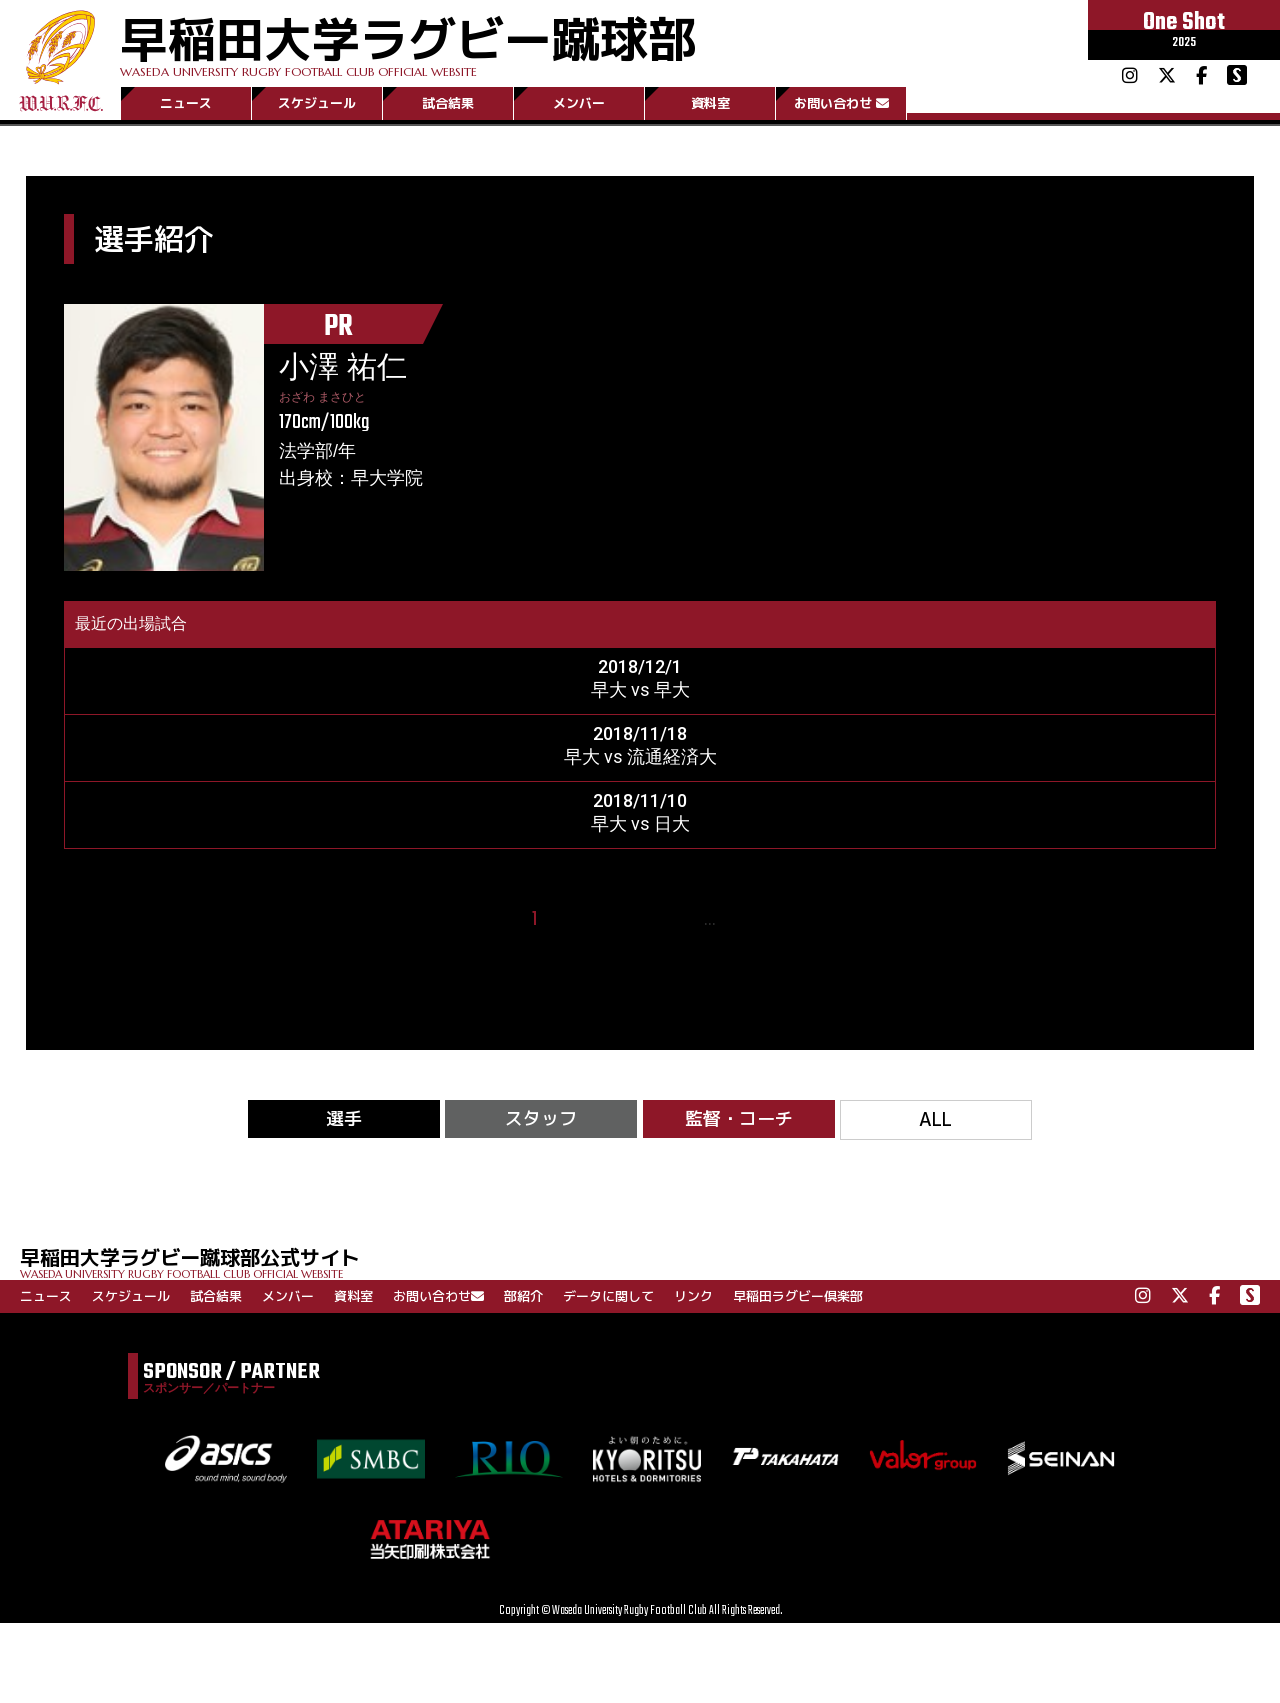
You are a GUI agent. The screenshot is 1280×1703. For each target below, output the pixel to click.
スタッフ (541, 1118)
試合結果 (448, 103)
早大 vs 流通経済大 (640, 756)
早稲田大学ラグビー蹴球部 (408, 41)
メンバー (579, 103)
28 (739, 919)
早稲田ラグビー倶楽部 (798, 1296)
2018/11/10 (640, 800)
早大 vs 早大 (640, 689)
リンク (693, 1296)
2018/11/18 (640, 733)
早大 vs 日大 (640, 823)
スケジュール (317, 103)
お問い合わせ (841, 103)
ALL (935, 1119)
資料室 (710, 103)
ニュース (186, 103)
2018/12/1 (640, 666)
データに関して (608, 1296)
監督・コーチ (739, 1118)
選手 (344, 1118)
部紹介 (523, 1296)
